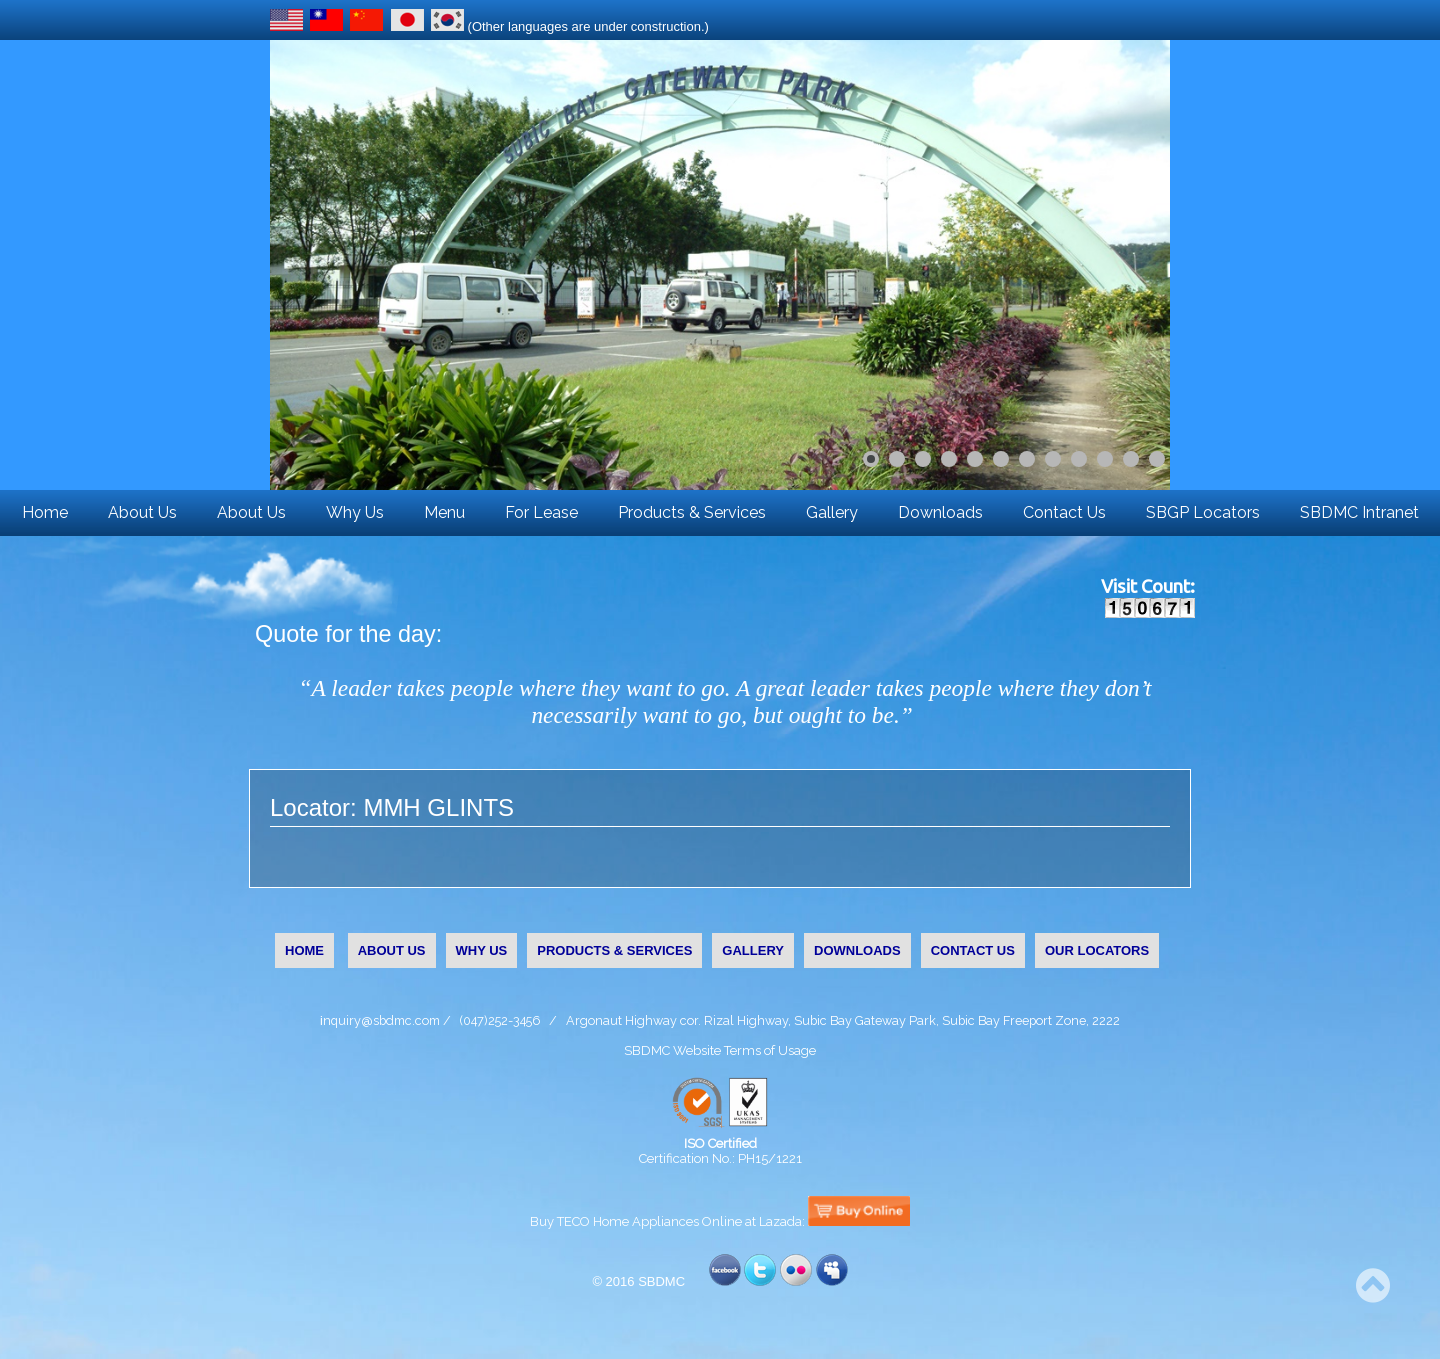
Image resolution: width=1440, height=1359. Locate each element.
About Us (142, 512)
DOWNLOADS (857, 950)
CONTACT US (973, 950)
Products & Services (692, 512)
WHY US (482, 950)
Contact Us (1064, 512)
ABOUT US (392, 950)
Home (45, 512)
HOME (304, 950)
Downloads (940, 512)
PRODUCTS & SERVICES (614, 950)
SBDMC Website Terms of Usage (720, 1050)
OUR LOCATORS (1097, 950)
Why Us (355, 512)
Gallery (832, 512)
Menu (444, 512)
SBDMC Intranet (1359, 512)
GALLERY (753, 950)
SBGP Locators (1203, 512)
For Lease (541, 512)
